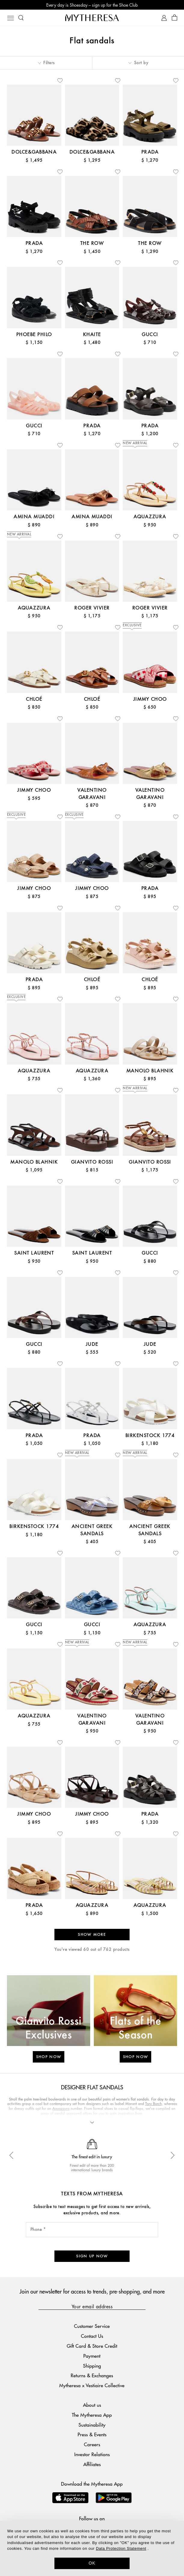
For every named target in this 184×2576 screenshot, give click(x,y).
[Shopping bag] (174, 18)
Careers (92, 2444)
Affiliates (92, 2464)
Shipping (92, 2365)
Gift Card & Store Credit (92, 2345)
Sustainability (92, 2424)
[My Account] (164, 18)
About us (92, 2404)
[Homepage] (92, 17)
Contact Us (92, 2335)
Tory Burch (153, 2103)
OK (92, 2563)
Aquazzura (60, 2108)
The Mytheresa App (92, 2414)
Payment (91, 2355)
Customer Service (92, 2325)
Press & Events (92, 2434)
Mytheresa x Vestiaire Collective (91, 2385)
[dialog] (92, 2548)
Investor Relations (92, 2454)
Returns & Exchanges (92, 2375)
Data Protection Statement (121, 2548)
